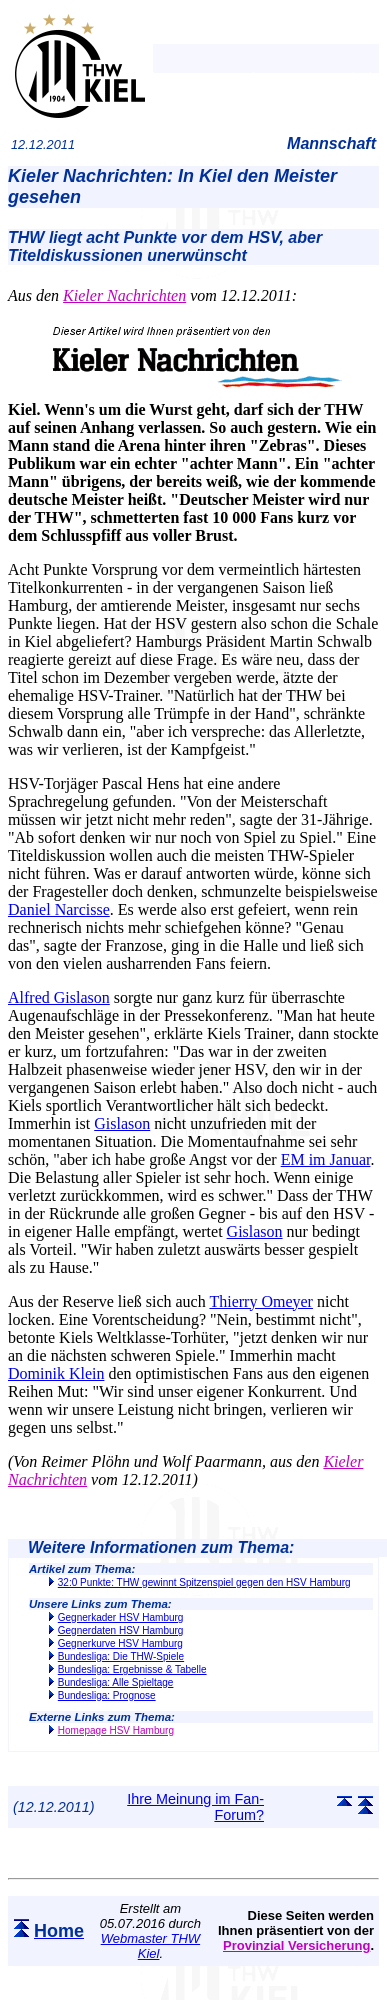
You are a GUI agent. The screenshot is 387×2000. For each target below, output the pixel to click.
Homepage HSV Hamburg (116, 1730)
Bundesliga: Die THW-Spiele (121, 1656)
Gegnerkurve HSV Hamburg (120, 1643)
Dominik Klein (56, 1373)
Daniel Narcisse (59, 909)
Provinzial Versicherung (296, 1945)
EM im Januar (326, 1159)
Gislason (122, 1123)
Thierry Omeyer (261, 1301)
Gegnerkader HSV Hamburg (121, 1617)
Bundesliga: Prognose (107, 1695)
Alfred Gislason (59, 997)
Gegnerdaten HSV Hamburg (121, 1630)
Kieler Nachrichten (124, 295)
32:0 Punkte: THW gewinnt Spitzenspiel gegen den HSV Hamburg (204, 1582)
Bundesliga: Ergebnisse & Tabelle (132, 1669)
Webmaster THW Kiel (150, 1946)
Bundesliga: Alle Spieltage (116, 1682)
